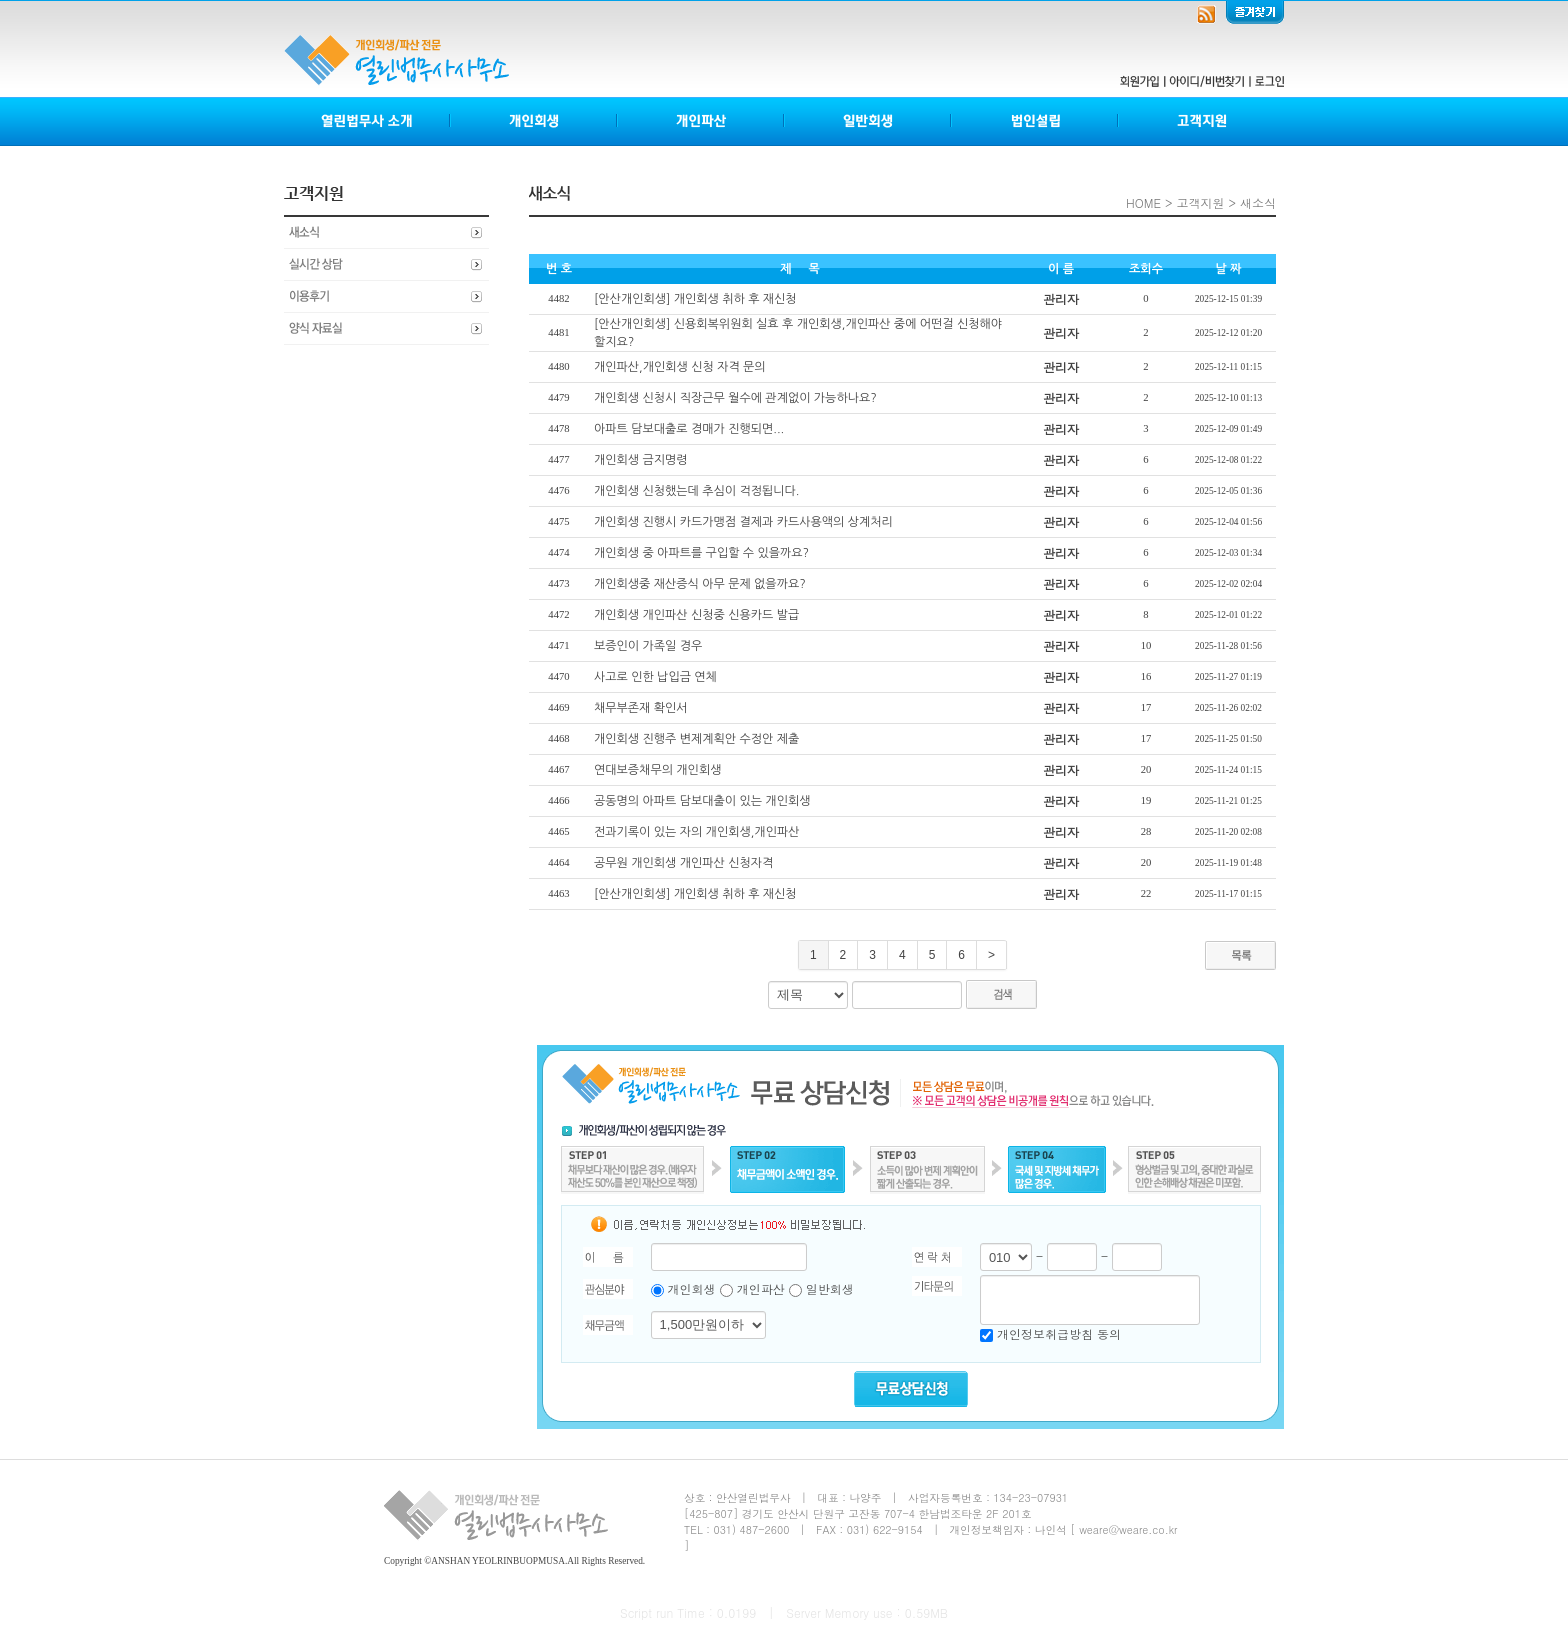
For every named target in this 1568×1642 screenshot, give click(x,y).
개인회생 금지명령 (641, 460)
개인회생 (534, 121)
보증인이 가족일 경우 (648, 646)
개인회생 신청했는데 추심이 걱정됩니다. (696, 491)
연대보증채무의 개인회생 (657, 770)
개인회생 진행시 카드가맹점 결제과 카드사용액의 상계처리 (743, 522)
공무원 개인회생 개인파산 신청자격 (683, 863)
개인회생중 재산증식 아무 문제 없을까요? (700, 584)
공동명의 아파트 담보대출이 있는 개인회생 (702, 801)
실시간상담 (386, 265)
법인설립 (1035, 121)
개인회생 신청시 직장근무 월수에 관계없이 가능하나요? (735, 398)
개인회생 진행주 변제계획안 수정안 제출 (696, 739)
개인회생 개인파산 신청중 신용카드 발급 (696, 615)
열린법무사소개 (367, 121)
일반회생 (868, 121)
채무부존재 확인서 (641, 708)
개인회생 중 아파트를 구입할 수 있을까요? (701, 553)
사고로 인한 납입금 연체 (655, 677)
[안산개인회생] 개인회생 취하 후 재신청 (695, 299)
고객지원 (1201, 121)
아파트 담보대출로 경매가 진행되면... (689, 429)
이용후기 (386, 297)
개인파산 (701, 121)
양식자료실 (386, 329)
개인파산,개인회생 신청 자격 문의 (680, 367)
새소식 (386, 233)
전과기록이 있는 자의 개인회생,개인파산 (696, 832)
